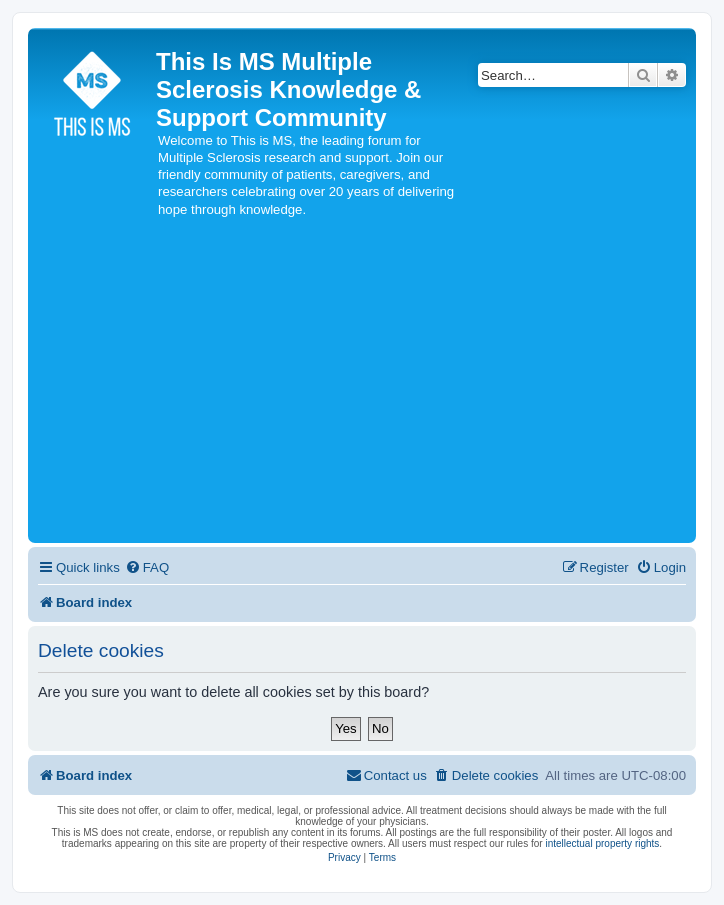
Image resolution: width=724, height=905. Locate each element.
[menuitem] (147, 567)
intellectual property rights (602, 843)
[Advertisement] (362, 388)
